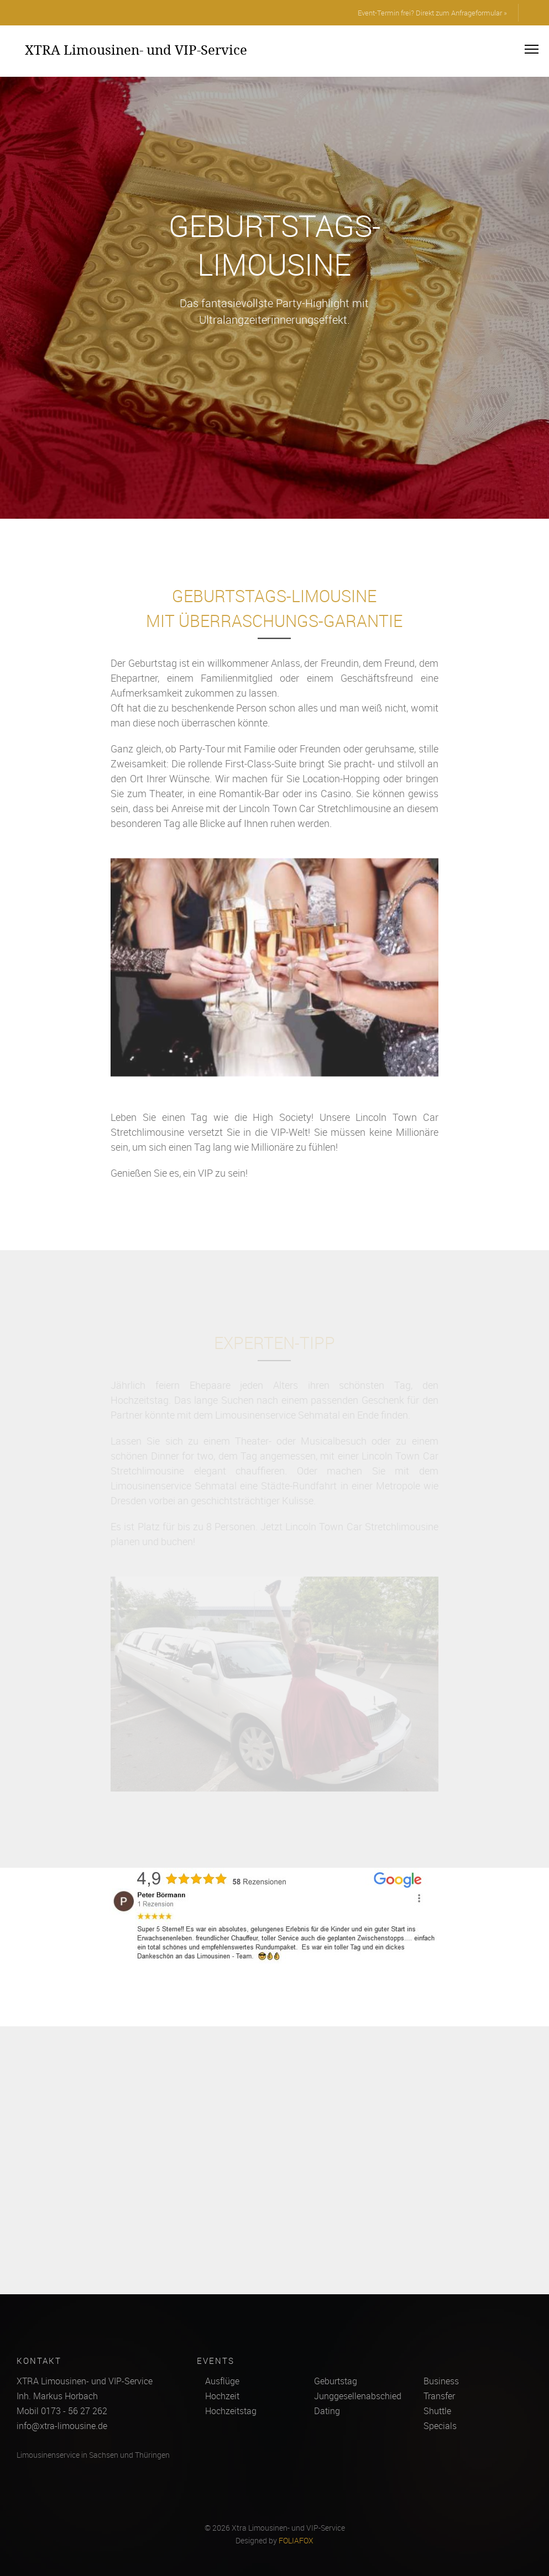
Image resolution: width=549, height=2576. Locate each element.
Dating (327, 2411)
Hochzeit (222, 2396)
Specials (440, 2426)
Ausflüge (222, 2381)
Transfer (439, 2396)
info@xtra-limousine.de (62, 2426)
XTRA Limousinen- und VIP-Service (136, 50)
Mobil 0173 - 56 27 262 (62, 2411)
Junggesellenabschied (357, 2396)
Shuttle (437, 2411)
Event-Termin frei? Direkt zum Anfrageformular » (432, 13)
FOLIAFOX (296, 2541)
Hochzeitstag (231, 2411)
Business (441, 2381)
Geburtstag (335, 2381)
